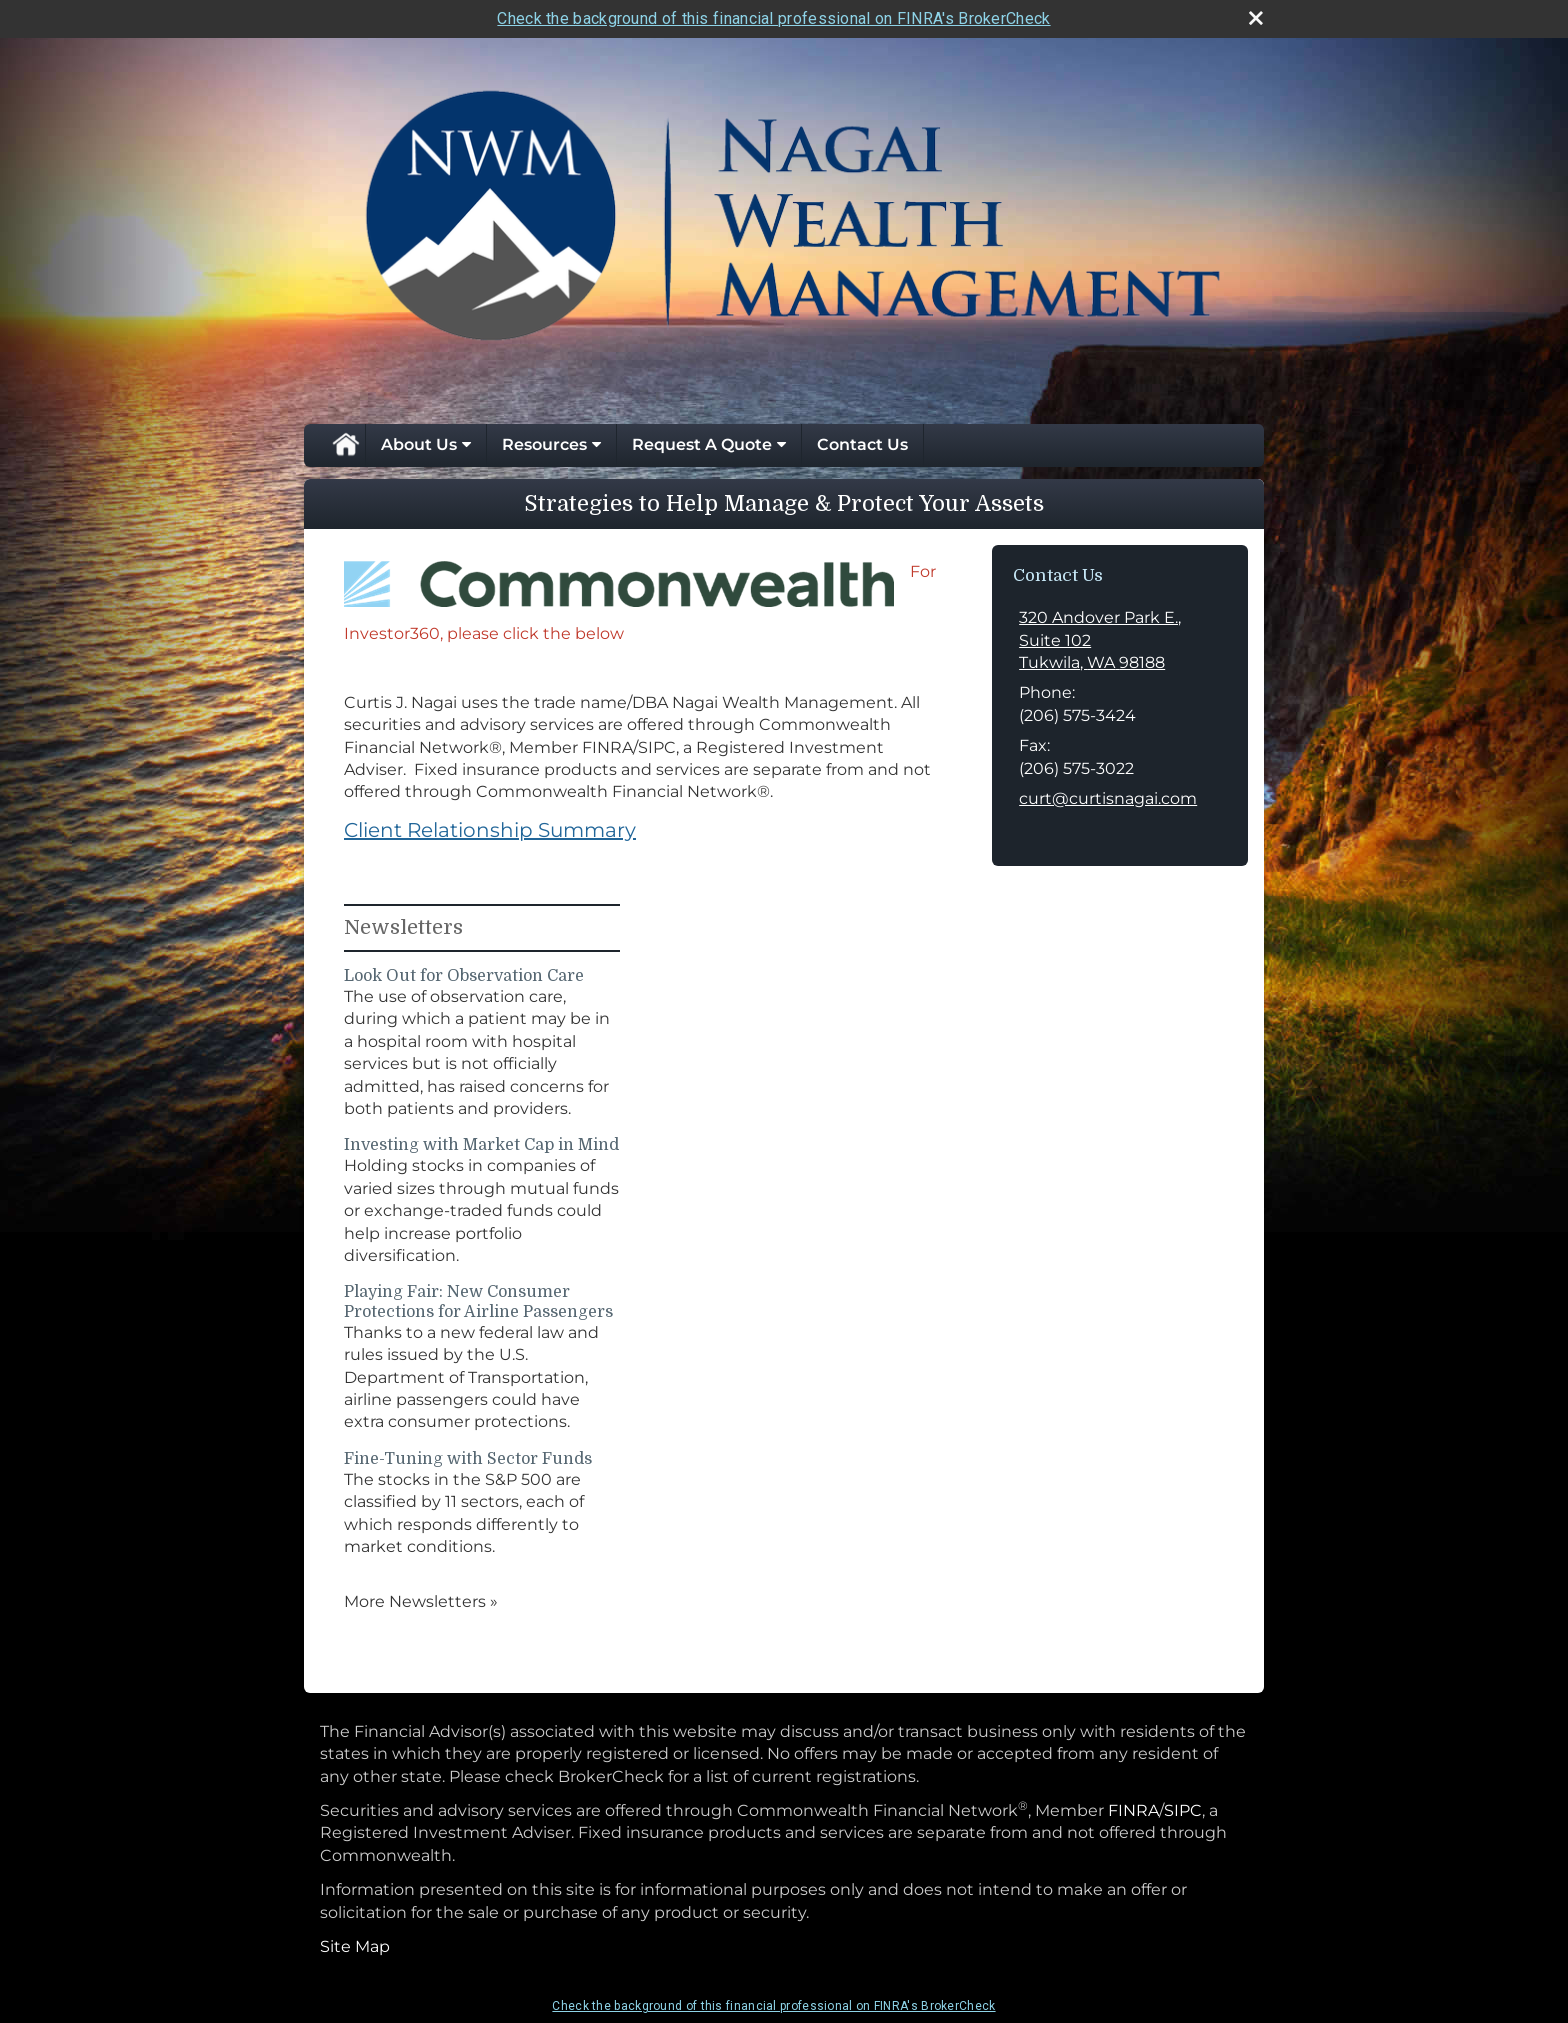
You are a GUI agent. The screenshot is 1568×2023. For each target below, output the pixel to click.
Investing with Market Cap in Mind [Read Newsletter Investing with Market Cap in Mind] (481, 1145)
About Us (419, 444)
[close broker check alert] (1256, 18)
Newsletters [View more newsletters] (403, 927)
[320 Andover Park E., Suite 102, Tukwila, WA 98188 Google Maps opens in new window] (1120, 640)
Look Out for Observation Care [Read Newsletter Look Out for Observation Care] (464, 976)
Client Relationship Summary (490, 830)
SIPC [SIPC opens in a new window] (1183, 1810)
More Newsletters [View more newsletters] (421, 1601)
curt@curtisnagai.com (1108, 798)
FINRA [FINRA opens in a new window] (1133, 1810)
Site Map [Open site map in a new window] (355, 1946)
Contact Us (862, 444)
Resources (544, 444)
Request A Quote (702, 444)
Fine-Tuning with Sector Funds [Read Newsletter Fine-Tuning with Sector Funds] (468, 1459)
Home (345, 445)
